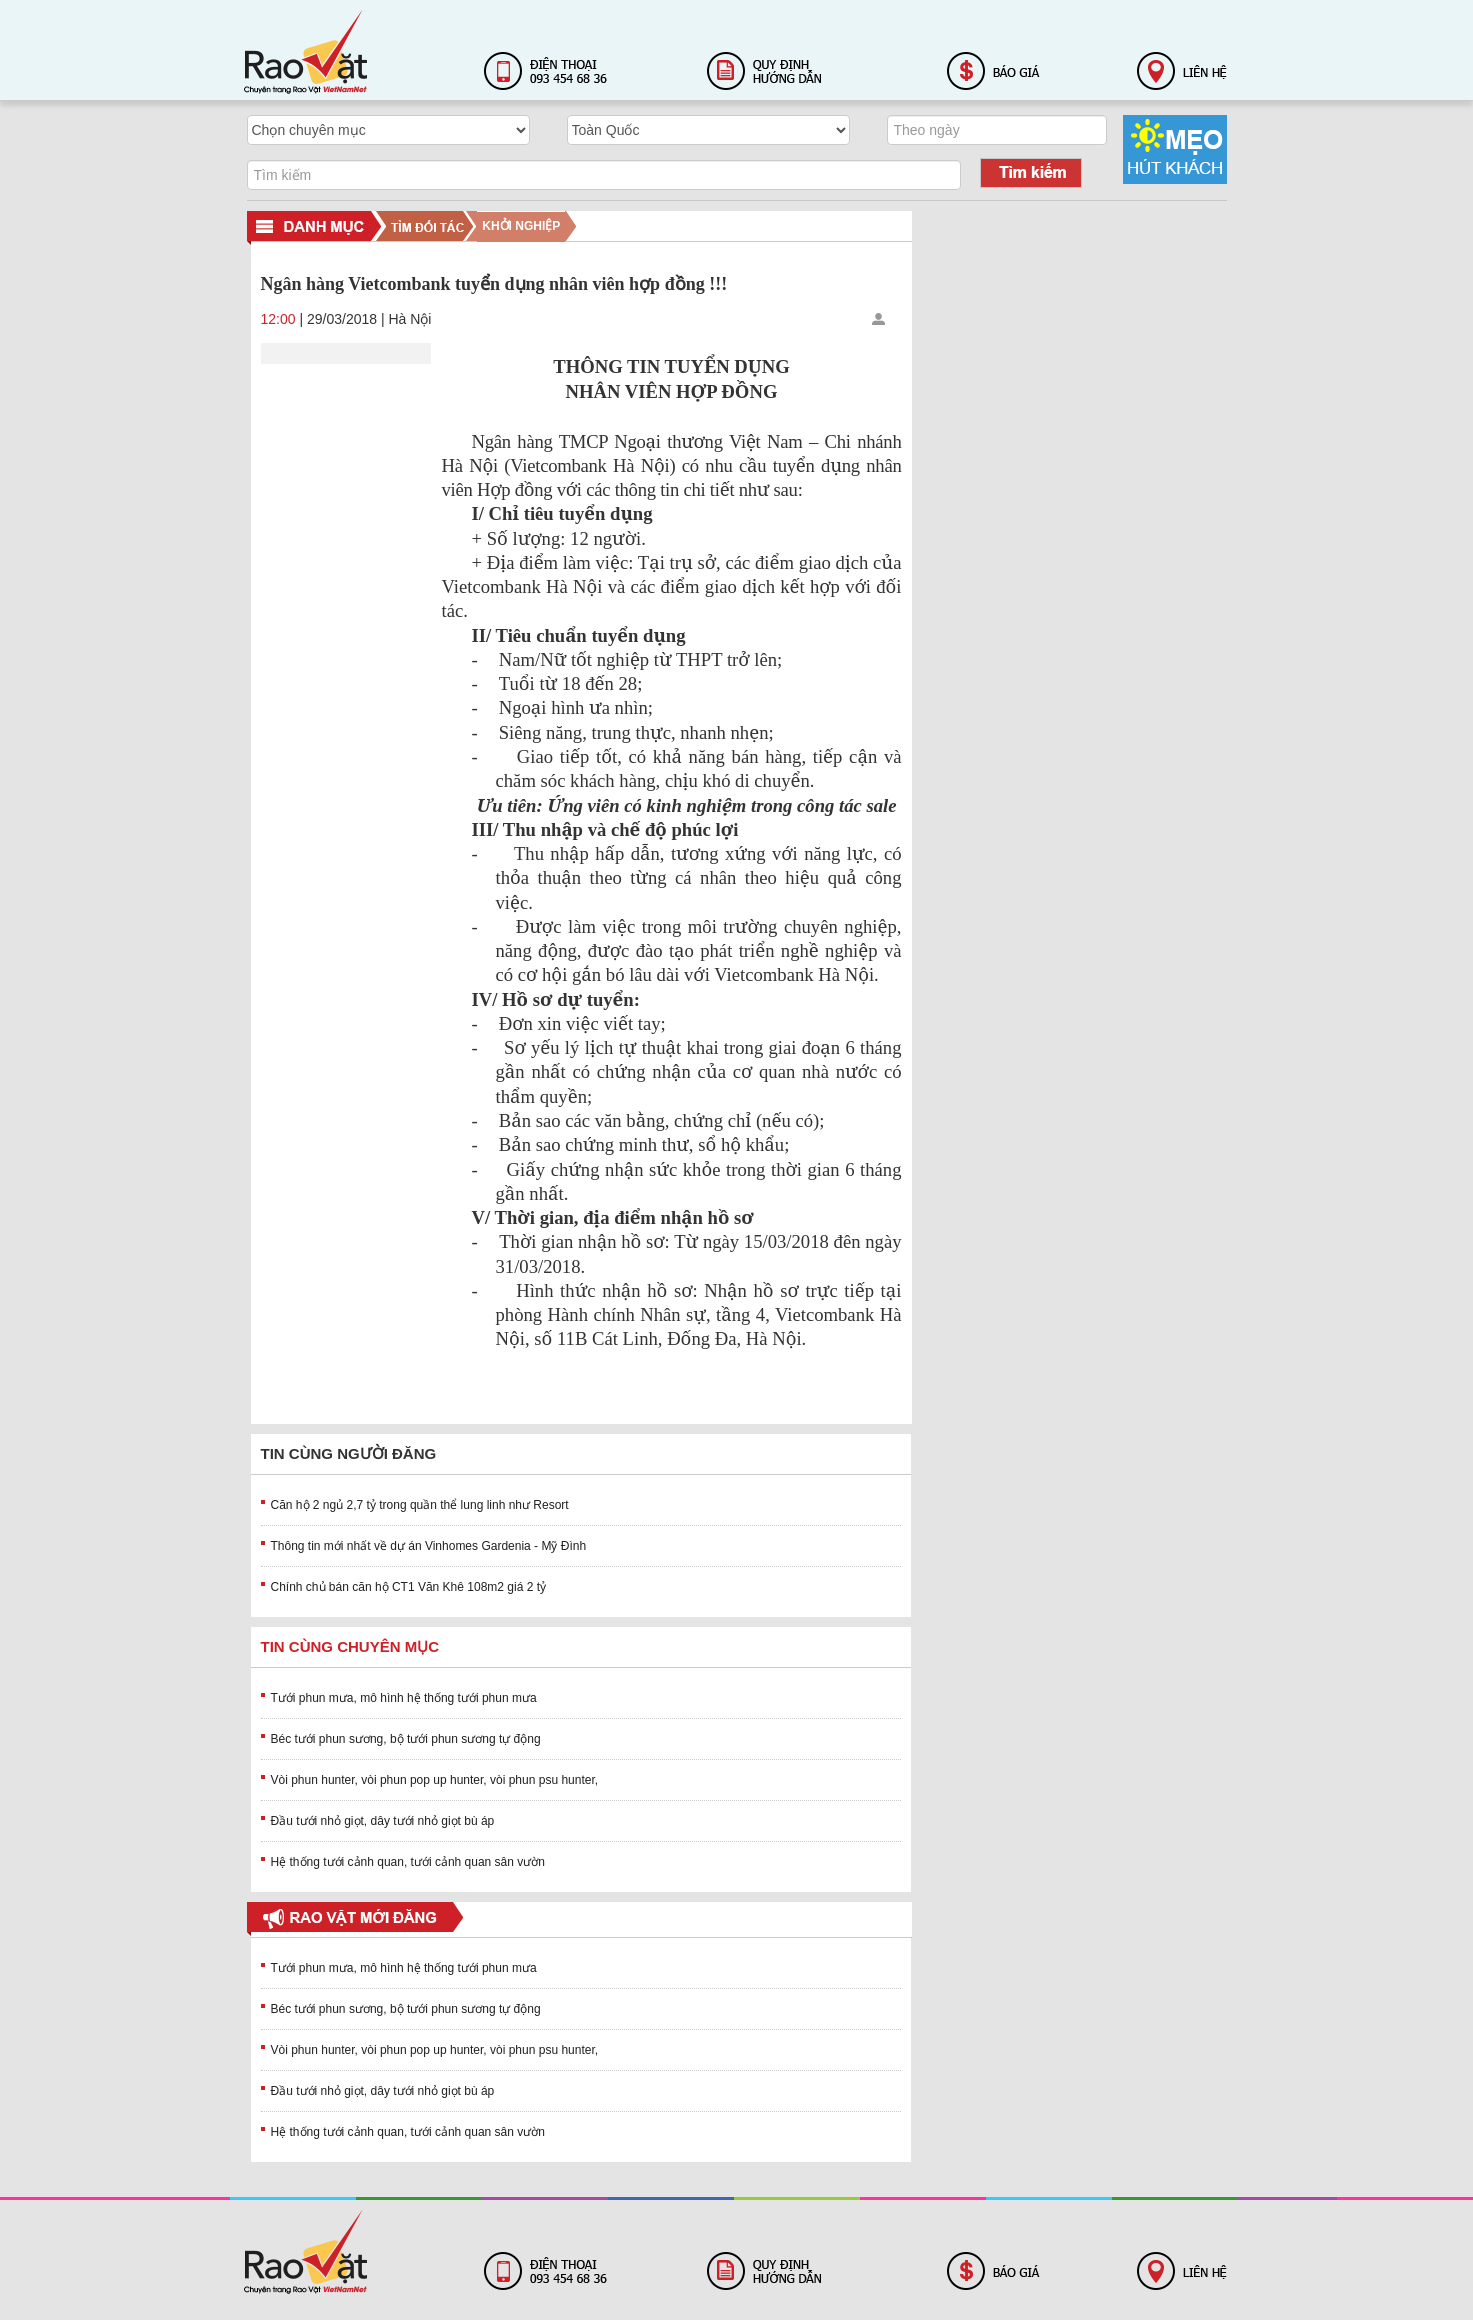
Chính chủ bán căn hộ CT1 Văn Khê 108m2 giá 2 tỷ (409, 1587)
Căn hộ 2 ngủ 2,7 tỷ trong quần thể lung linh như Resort (420, 1505)
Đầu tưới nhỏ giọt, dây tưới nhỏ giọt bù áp (383, 1821)
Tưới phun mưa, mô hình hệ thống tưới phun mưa (404, 1698)
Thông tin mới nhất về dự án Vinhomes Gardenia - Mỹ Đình (429, 1546)
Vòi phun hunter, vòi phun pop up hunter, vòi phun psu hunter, (435, 1780)
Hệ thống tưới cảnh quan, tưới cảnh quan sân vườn (408, 1862)
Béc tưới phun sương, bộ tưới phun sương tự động (406, 1739)
